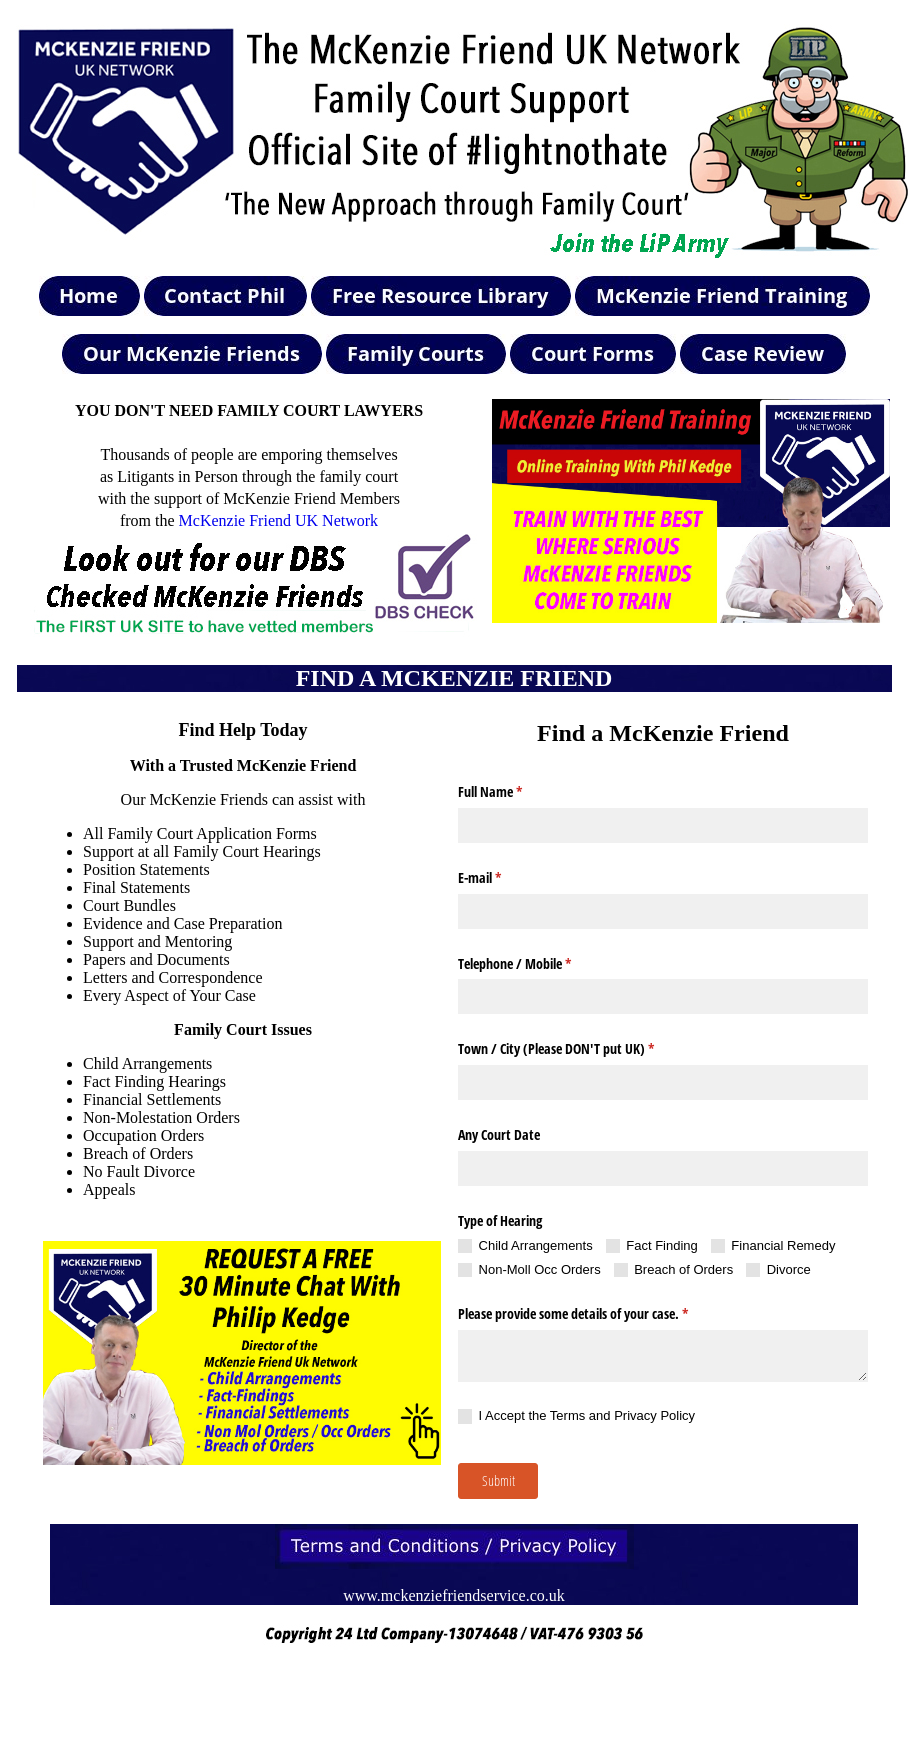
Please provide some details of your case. (596, 1314)
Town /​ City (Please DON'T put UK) (579, 1049)
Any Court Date (499, 1134)
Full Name (513, 792)
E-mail (503, 878)
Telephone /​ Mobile (538, 964)
